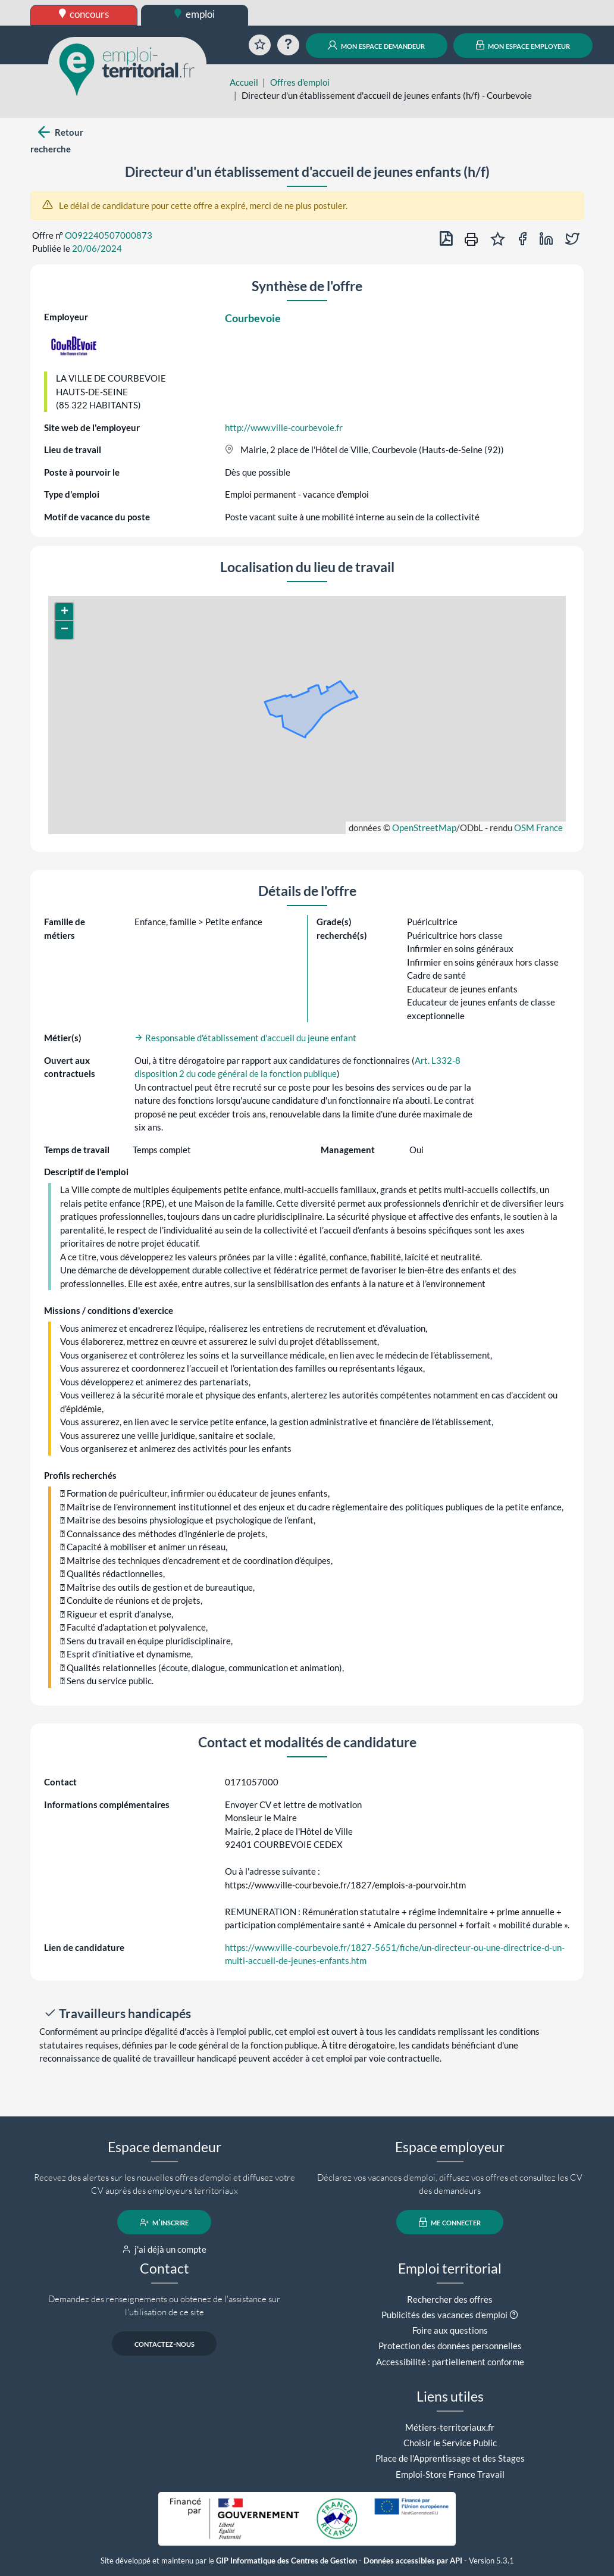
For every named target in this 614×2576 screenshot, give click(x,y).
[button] (64, 612)
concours (84, 14)
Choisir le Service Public (450, 2442)
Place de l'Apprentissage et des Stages (450, 2458)
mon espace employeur (523, 45)
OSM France (538, 827)
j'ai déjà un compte (164, 2249)
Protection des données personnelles (450, 2345)
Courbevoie (253, 317)
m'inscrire (164, 2222)
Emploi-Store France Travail (450, 2474)
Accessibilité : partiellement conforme (450, 2361)
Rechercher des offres (450, 2299)
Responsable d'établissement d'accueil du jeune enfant (245, 1037)
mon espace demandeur (376, 45)
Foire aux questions (450, 2330)
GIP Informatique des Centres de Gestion (286, 2560)
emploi (194, 14)
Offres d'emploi (300, 82)
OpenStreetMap (424, 827)
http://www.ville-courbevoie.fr (284, 427)
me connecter (450, 2222)
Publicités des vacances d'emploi (444, 2314)
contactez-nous (164, 2343)
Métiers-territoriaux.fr (449, 2427)
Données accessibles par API (413, 2560)
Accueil (244, 82)
